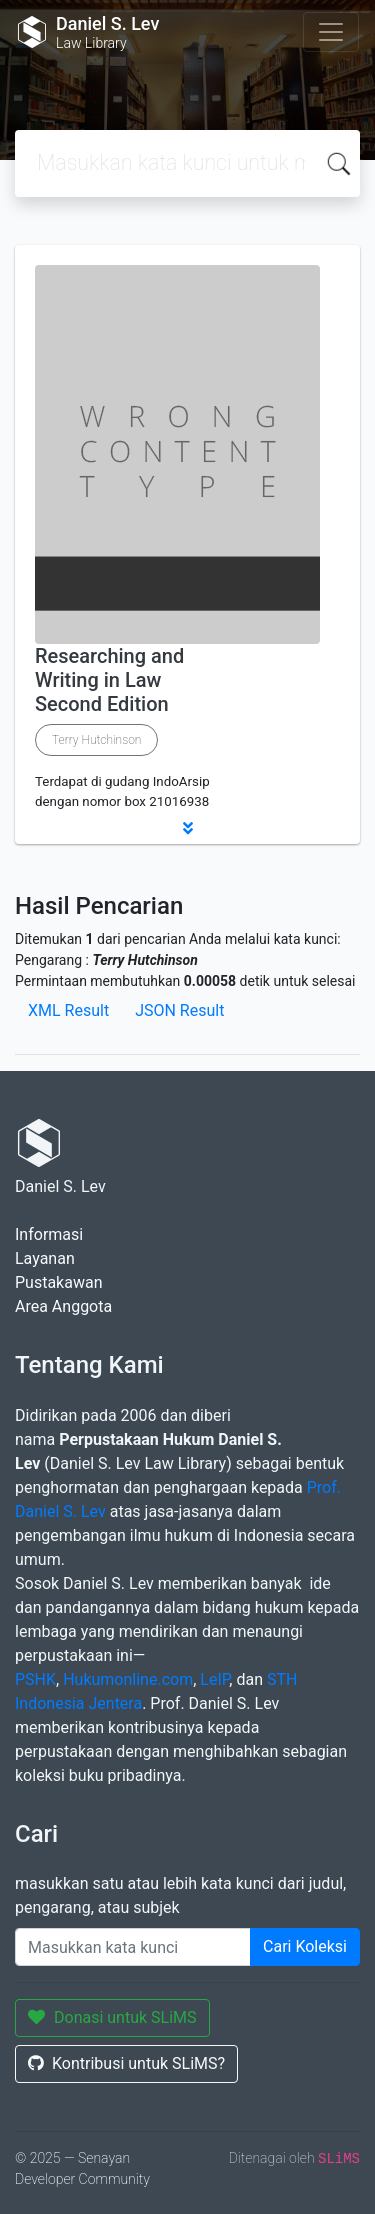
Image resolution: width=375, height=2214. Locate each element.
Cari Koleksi (305, 1946)
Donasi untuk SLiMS (112, 2017)
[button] (187, 828)
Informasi (49, 1234)
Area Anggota (63, 1306)
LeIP (214, 1679)
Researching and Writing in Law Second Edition (109, 680)
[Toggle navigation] (331, 32)
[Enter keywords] (133, 1947)
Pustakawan (58, 1282)
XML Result (68, 1010)
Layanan (45, 1258)
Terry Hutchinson (96, 740)
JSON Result (179, 1010)
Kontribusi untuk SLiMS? (126, 2063)
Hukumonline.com (128, 1679)
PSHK (35, 1679)
